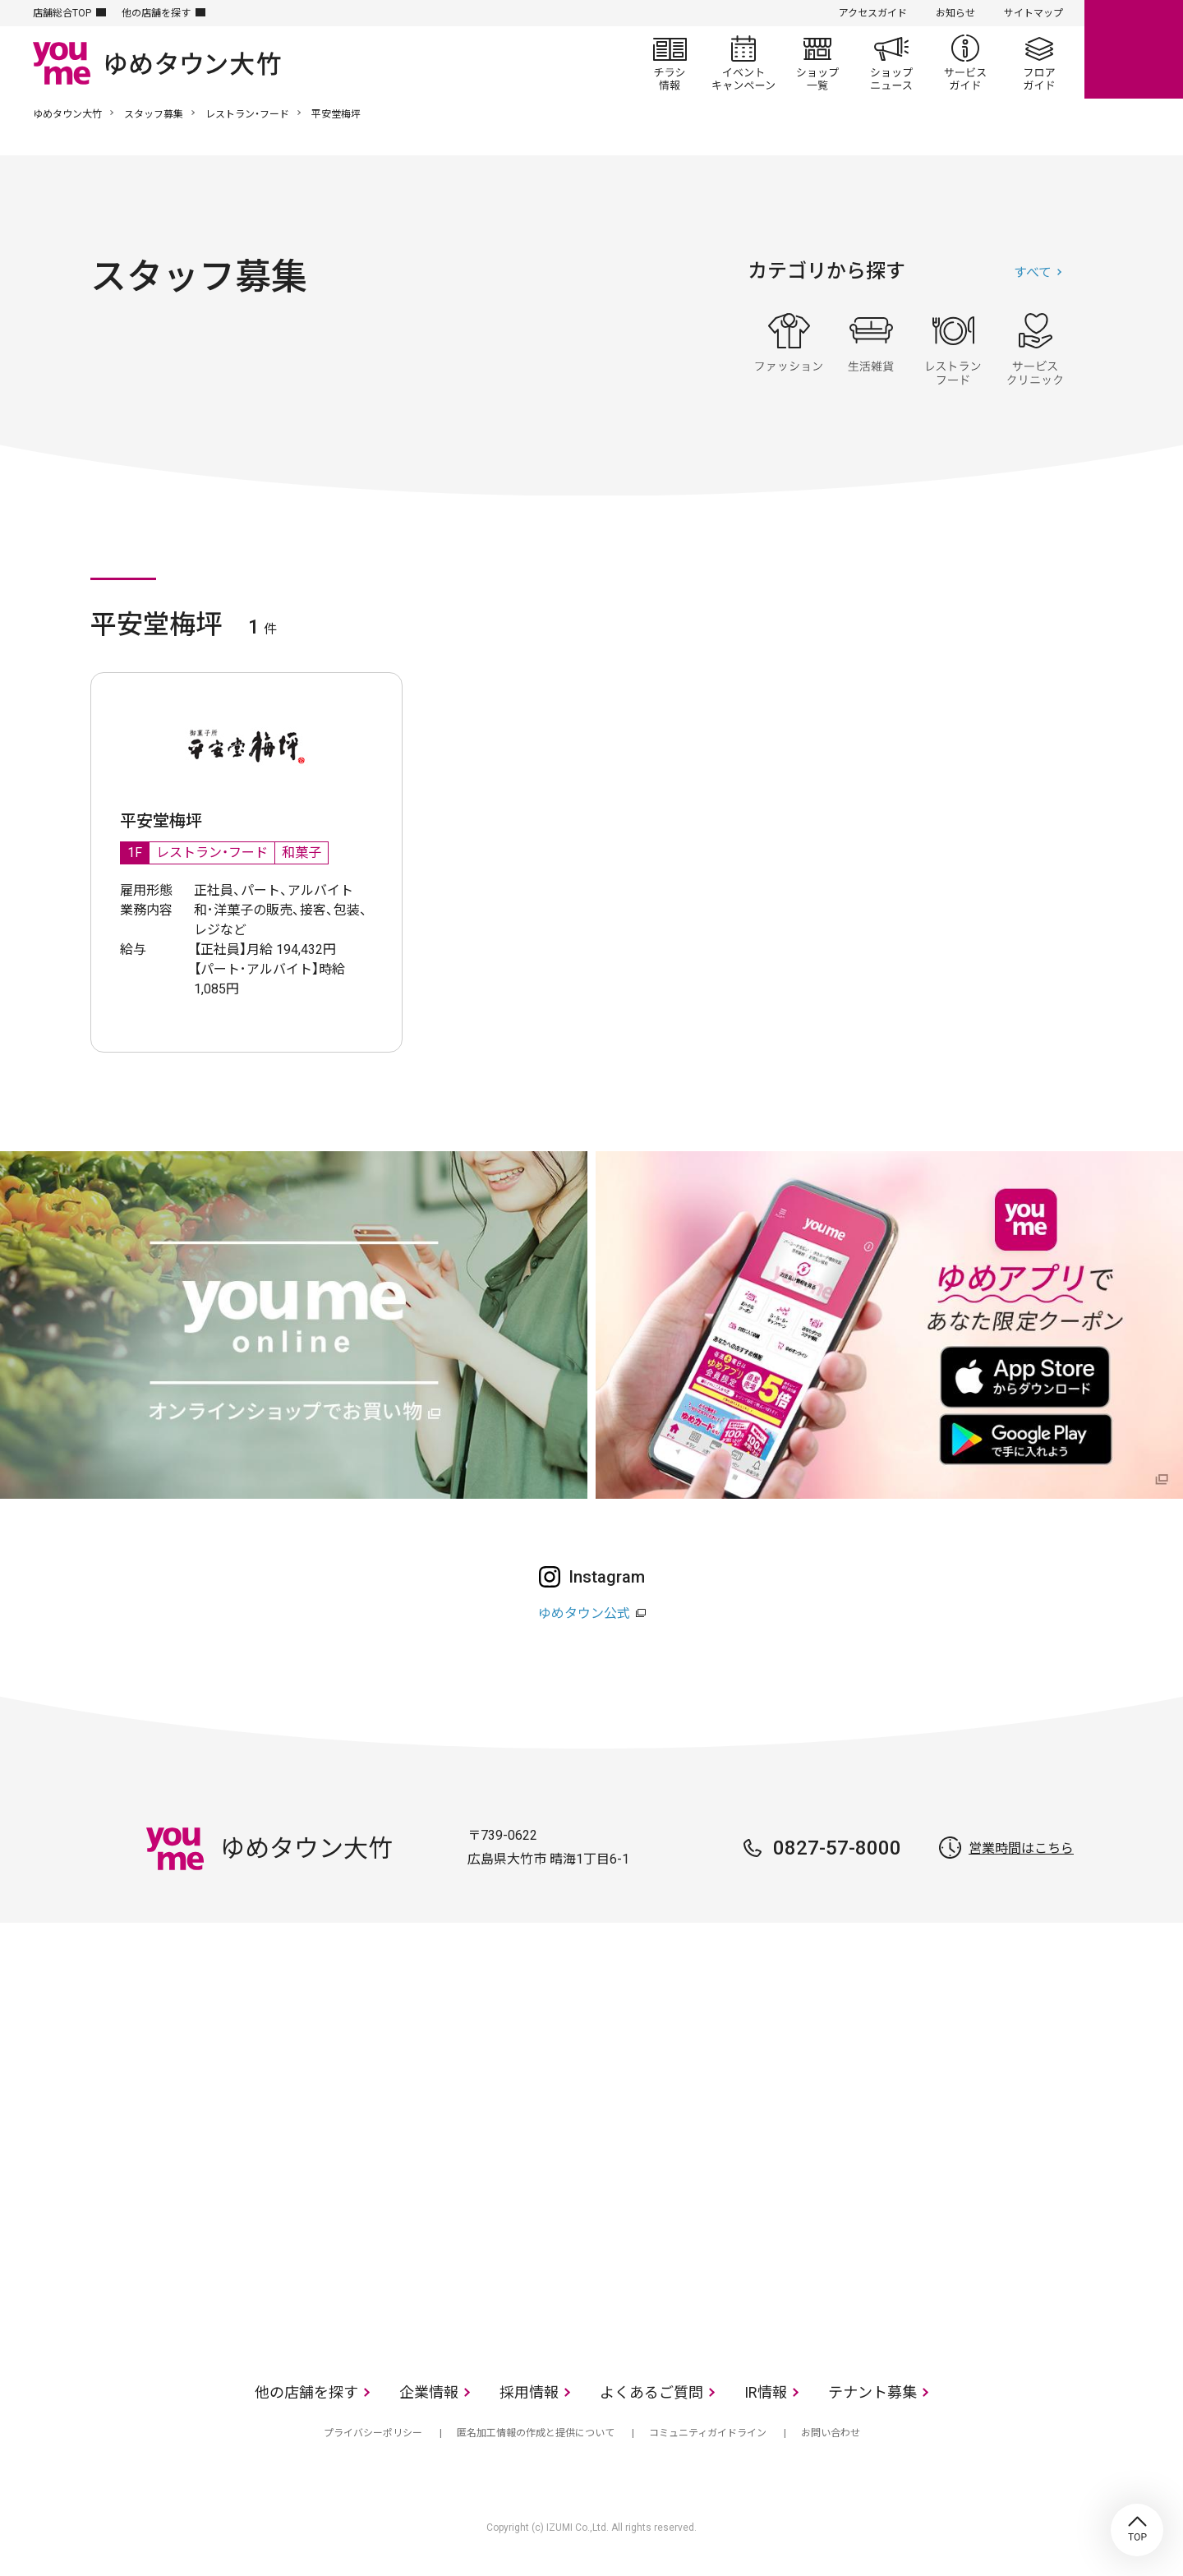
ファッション (789, 349)
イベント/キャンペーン (743, 62)
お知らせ (955, 13)
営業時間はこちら (1021, 1848)
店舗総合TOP (62, 13)
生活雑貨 (871, 349)
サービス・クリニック (1035, 349)
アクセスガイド (873, 13)
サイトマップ (1033, 13)
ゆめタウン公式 (584, 1613)
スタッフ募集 (153, 114)
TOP (1137, 2530)
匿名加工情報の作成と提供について (536, 2433)
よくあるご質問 (651, 2392)
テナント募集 (872, 2392)
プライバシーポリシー (373, 2433)
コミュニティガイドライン (707, 2433)
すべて (1033, 272)
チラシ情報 (670, 62)
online (1133, 49)
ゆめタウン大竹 (67, 114)
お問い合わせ (830, 2433)
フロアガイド (1039, 62)
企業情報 (428, 2392)
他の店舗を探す (156, 13)
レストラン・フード (247, 114)
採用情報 (529, 2392)
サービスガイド (965, 62)
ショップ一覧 (817, 62)
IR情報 (765, 2392)
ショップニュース (891, 62)
